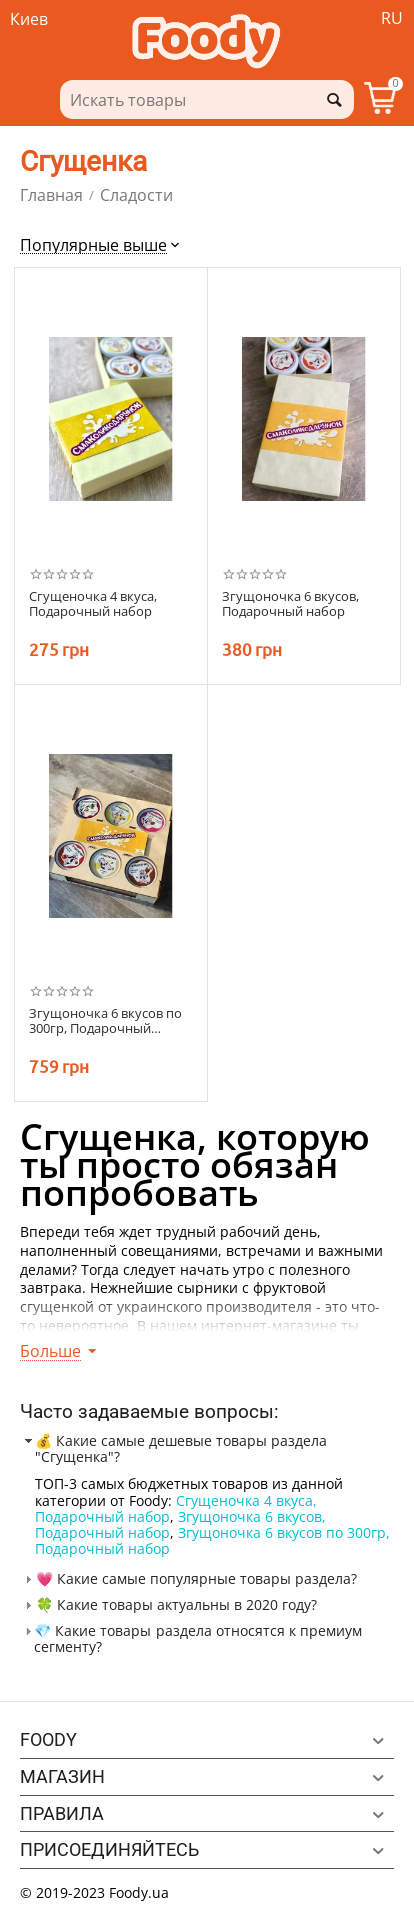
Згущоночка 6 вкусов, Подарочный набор (290, 605)
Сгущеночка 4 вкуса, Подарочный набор (176, 1508)
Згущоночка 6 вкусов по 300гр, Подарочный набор (212, 1540)
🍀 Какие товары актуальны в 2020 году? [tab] (168, 1604)
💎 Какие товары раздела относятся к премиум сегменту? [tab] (191, 1638)
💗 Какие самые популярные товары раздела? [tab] (188, 1578)
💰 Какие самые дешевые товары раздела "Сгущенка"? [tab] (173, 1448)
